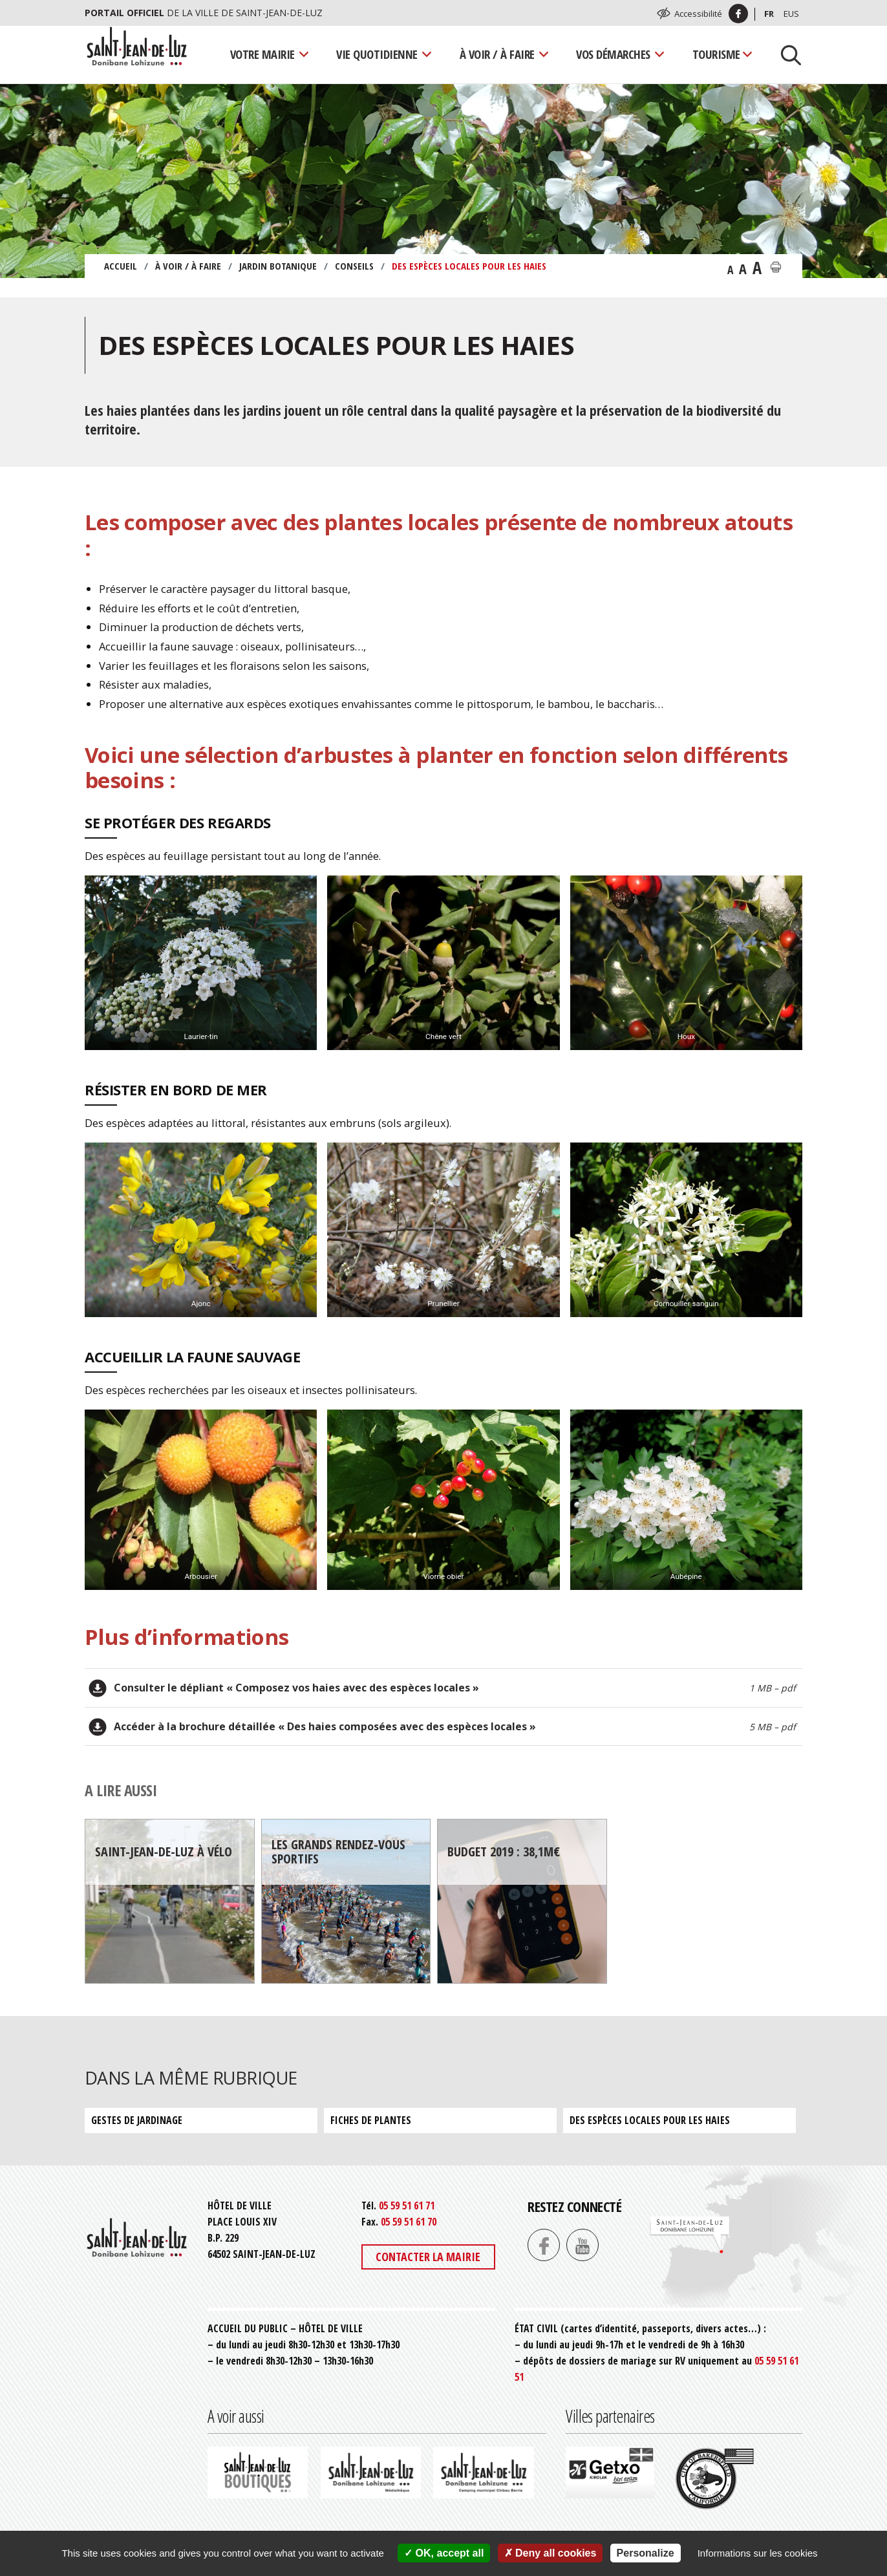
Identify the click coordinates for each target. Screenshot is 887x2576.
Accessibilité (698, 13)
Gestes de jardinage (136, 2120)
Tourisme (716, 54)
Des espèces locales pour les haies (650, 2120)
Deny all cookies (550, 2553)
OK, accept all (444, 2553)
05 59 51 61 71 (406, 2205)
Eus (791, 13)
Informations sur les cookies (758, 2553)
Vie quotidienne (377, 54)
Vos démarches (613, 54)
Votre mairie (262, 54)
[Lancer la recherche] (786, 54)
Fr (769, 13)
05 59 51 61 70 (408, 2222)
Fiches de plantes (370, 2120)
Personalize (645, 2553)
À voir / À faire (497, 54)
